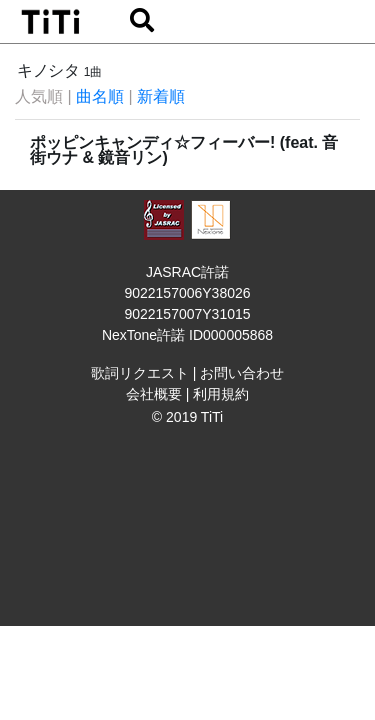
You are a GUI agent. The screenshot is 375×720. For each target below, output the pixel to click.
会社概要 (154, 394)
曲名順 (100, 96)
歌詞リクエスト (140, 373)
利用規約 (221, 394)
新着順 (161, 96)
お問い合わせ (242, 373)
